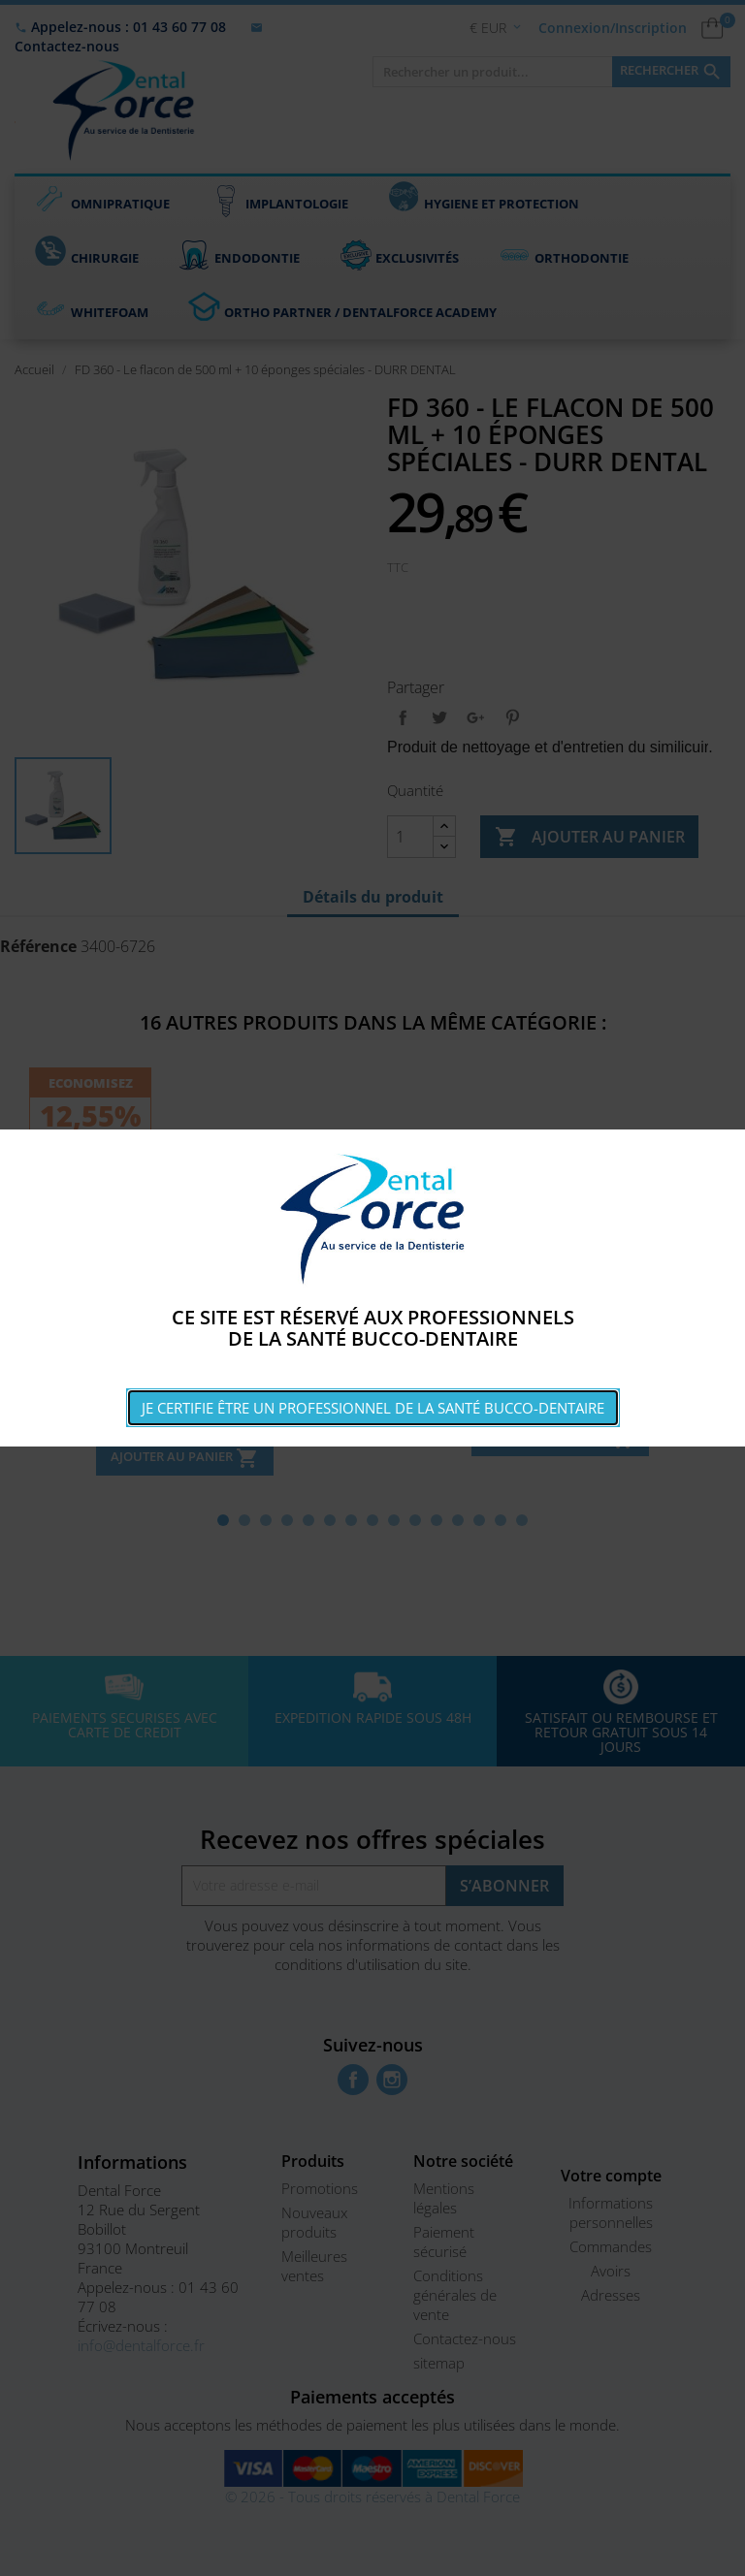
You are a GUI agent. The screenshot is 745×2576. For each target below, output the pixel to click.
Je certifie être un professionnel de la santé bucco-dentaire (373, 1407)
